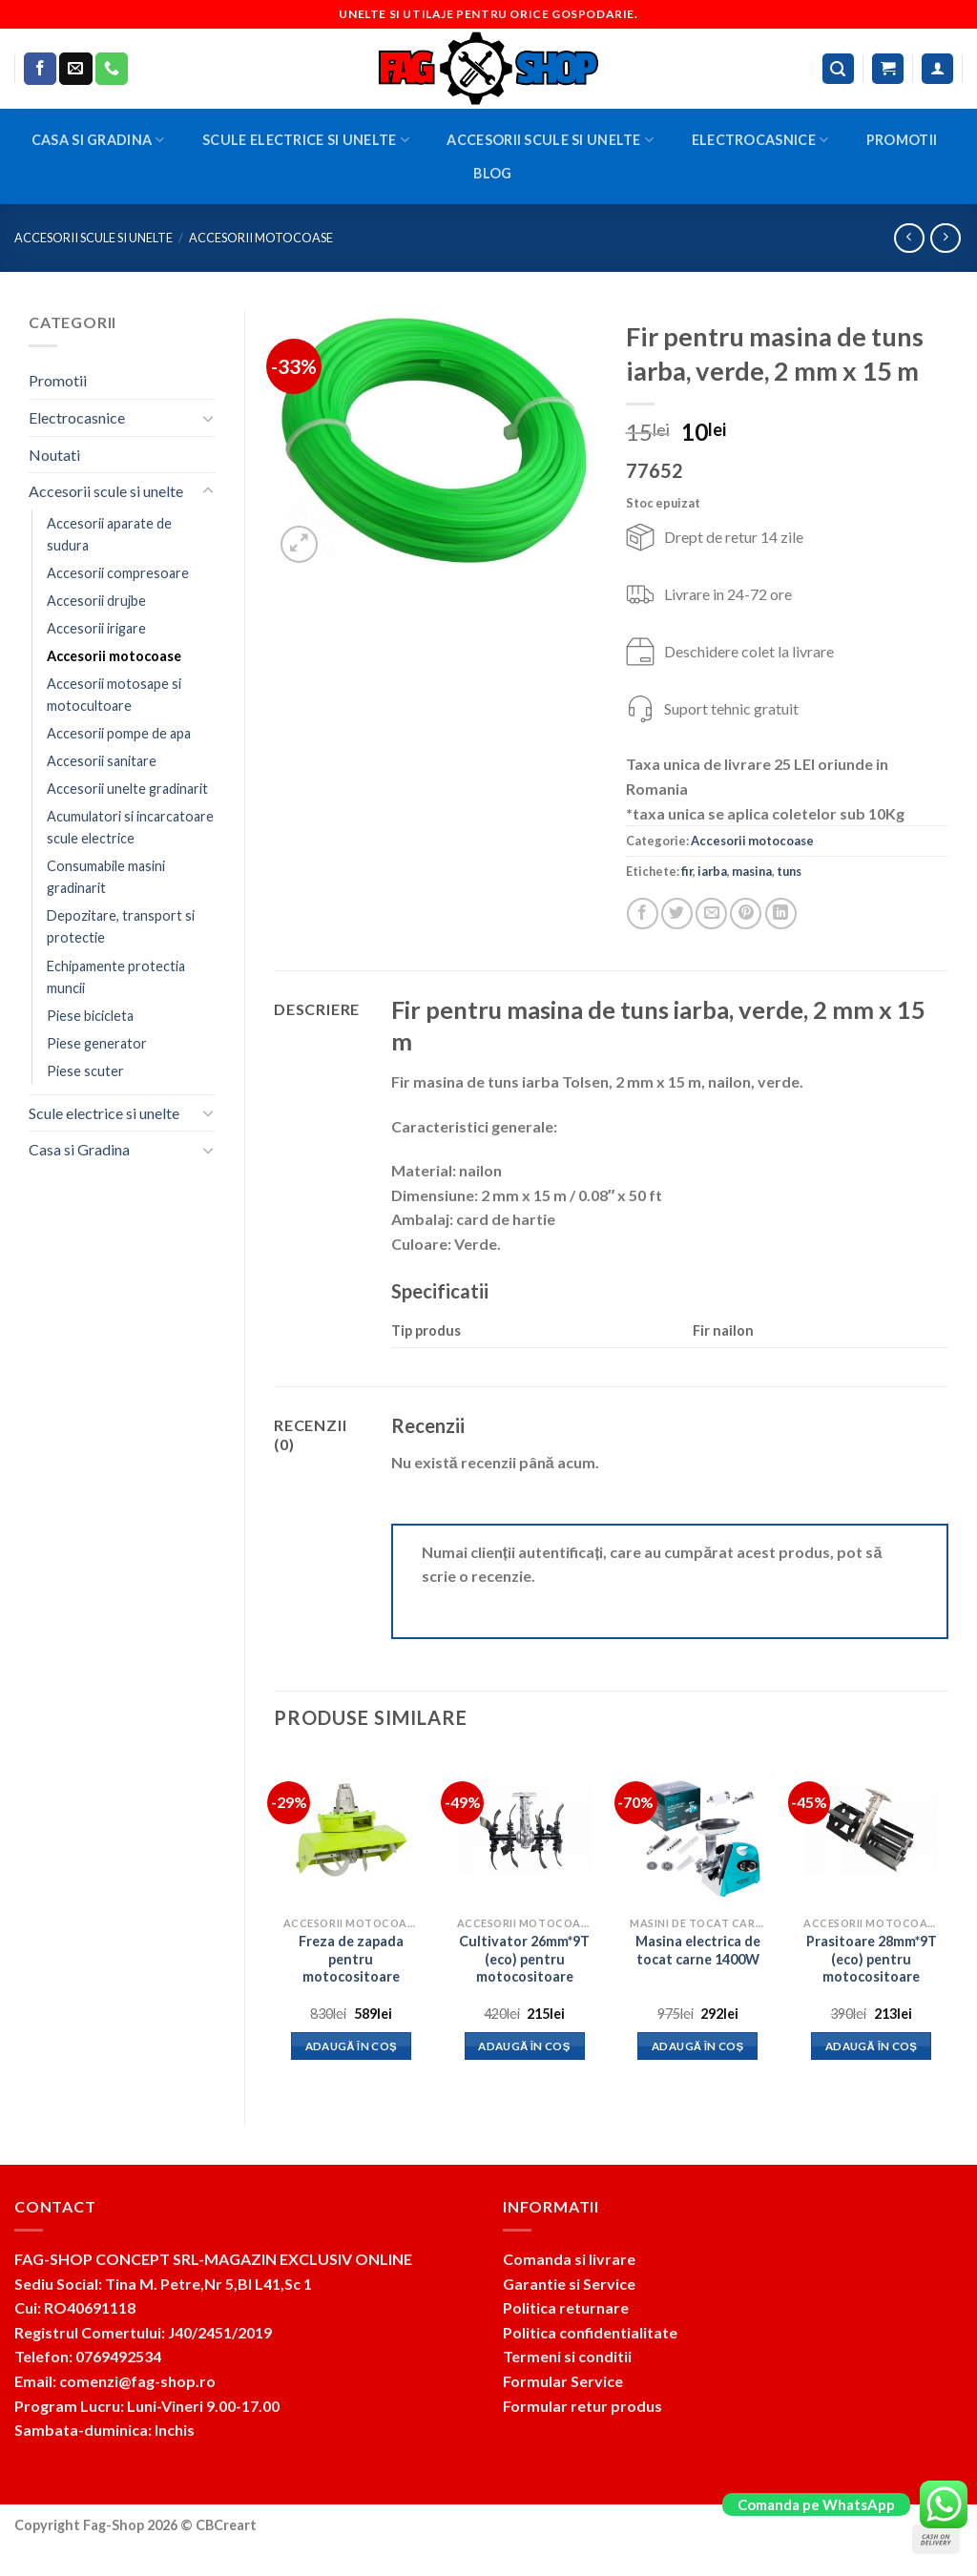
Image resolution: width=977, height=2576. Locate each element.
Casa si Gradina (98, 140)
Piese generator (97, 1043)
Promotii (901, 140)
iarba (712, 871)
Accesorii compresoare (118, 573)
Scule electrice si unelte (305, 140)
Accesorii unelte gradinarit (127, 788)
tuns (789, 871)
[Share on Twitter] (677, 913)
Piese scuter (85, 1071)
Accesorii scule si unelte (550, 140)
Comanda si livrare (569, 2259)
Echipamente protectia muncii (116, 977)
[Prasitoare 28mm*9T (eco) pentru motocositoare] (871, 1830)
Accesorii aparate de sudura (109, 534)
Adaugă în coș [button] (351, 2046)
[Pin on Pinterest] (745, 913)
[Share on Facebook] (642, 913)
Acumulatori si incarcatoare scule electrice (130, 827)
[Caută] (838, 69)
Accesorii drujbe (96, 600)
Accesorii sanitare (101, 761)
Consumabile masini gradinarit (106, 877)
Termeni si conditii (567, 2356)
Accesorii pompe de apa (119, 733)
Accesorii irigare (96, 628)
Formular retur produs (582, 2406)
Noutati (54, 455)
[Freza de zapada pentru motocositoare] (351, 1830)
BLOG (492, 173)
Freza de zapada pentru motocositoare (351, 1958)
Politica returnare (566, 2307)
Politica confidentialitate (590, 2332)
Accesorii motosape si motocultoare (114, 694)
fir (687, 871)
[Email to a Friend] (711, 913)
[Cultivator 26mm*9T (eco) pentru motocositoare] (524, 1830)
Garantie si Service (569, 2284)
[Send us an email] (75, 68)
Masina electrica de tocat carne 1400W (697, 1950)
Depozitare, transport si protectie (121, 926)
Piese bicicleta (90, 1016)
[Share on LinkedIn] (781, 913)
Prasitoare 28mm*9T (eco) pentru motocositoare (871, 1958)
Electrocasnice (760, 140)
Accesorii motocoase (261, 237)
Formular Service (563, 2381)
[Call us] (111, 68)
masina (752, 871)
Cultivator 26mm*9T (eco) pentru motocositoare (524, 1958)
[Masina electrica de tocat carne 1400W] (697, 1830)
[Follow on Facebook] (40, 68)
